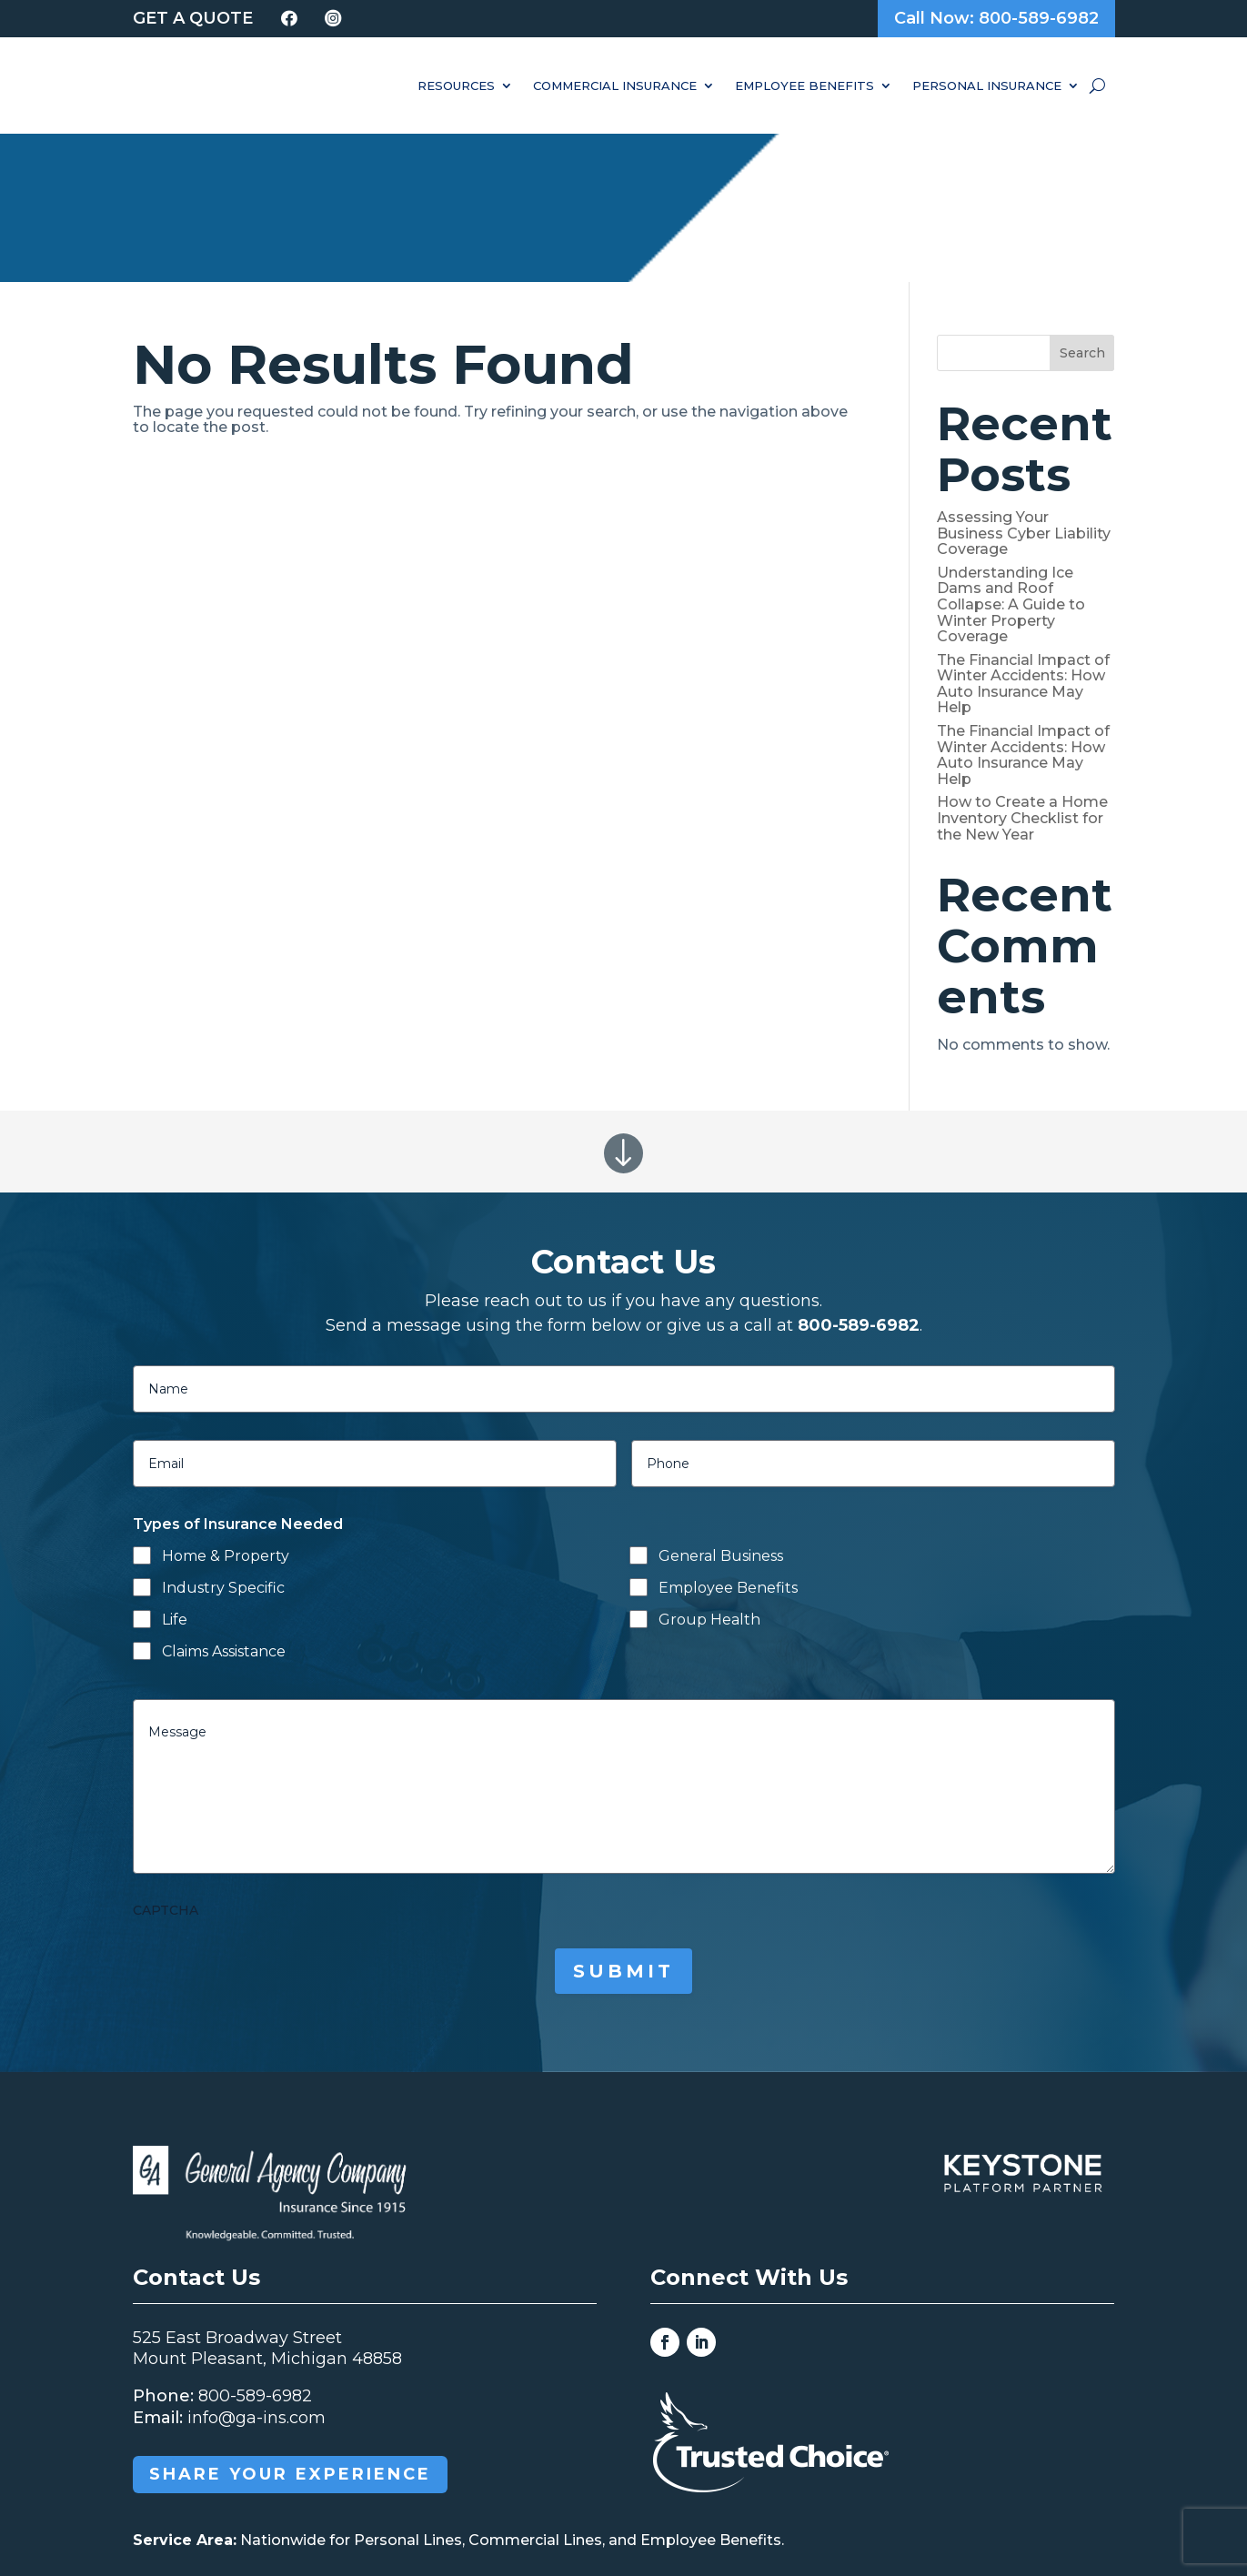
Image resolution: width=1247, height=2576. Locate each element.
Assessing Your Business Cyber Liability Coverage (1024, 385)
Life (174, 1471)
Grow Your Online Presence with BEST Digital (902, 2509)
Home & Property (225, 1408)
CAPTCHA (165, 1762)
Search (1082, 204)
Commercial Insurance (615, 85)
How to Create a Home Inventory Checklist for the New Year (1022, 670)
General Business (721, 1408)
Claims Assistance (224, 1503)
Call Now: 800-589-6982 (996, 18)
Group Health (709, 1471)
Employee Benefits (804, 85)
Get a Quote (193, 18)
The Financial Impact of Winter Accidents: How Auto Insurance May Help (1023, 536)
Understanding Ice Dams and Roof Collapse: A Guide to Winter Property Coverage (1011, 456)
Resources (456, 85)
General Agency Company (416, 2509)
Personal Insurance (986, 85)
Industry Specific (223, 1440)
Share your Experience (290, 2327)
